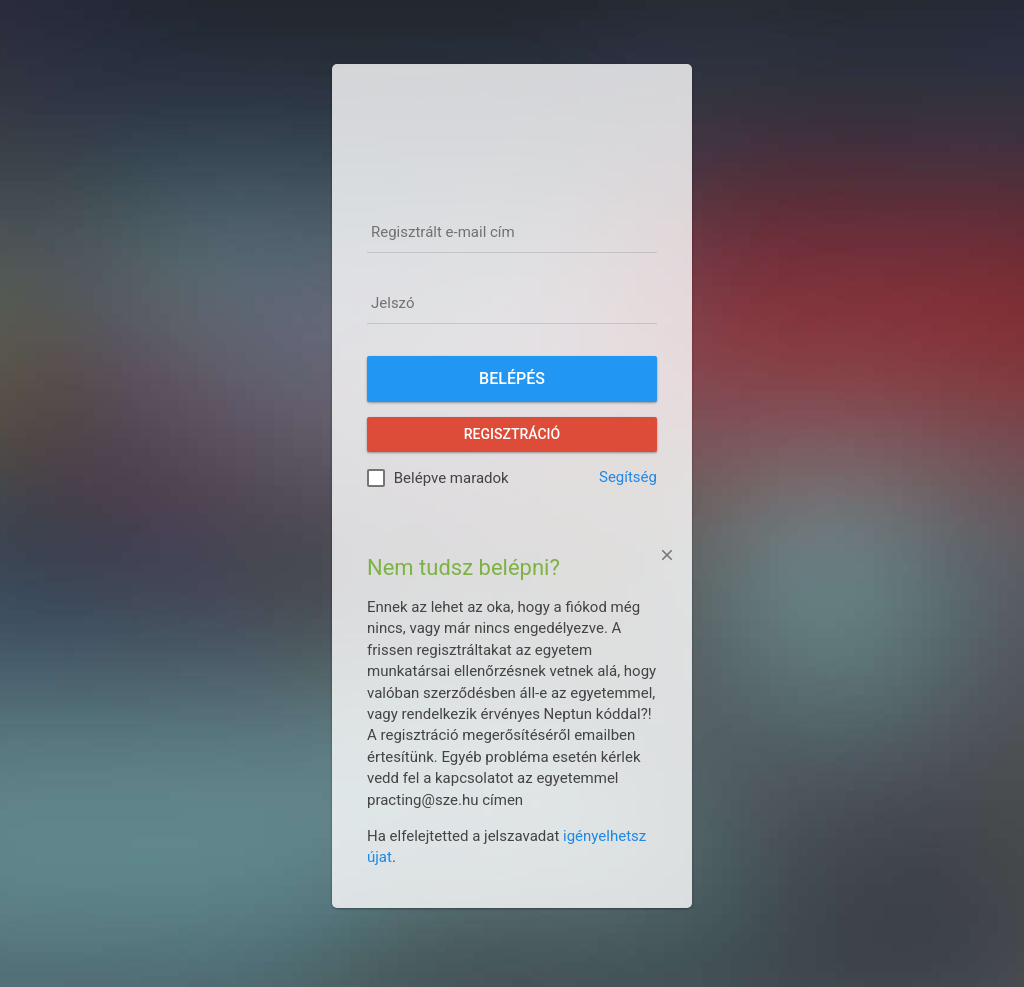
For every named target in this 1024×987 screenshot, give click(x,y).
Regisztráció (512, 434)
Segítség (628, 477)
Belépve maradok (451, 478)
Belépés (512, 378)
